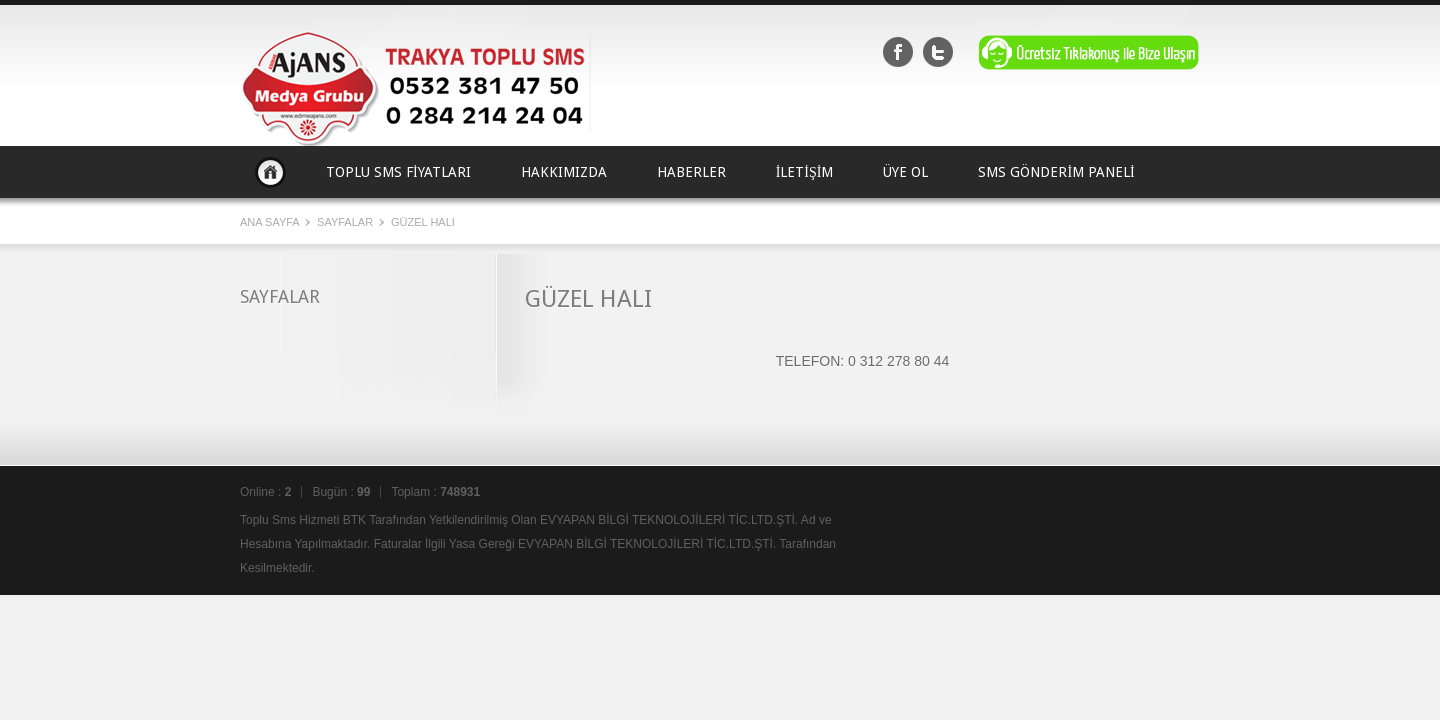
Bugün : (341, 492)
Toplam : (435, 492)
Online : (265, 492)
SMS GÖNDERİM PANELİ (1056, 172)
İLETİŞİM (805, 172)
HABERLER (691, 172)
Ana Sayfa (270, 172)
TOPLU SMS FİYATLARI (398, 172)
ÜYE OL (905, 172)
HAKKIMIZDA (564, 172)
